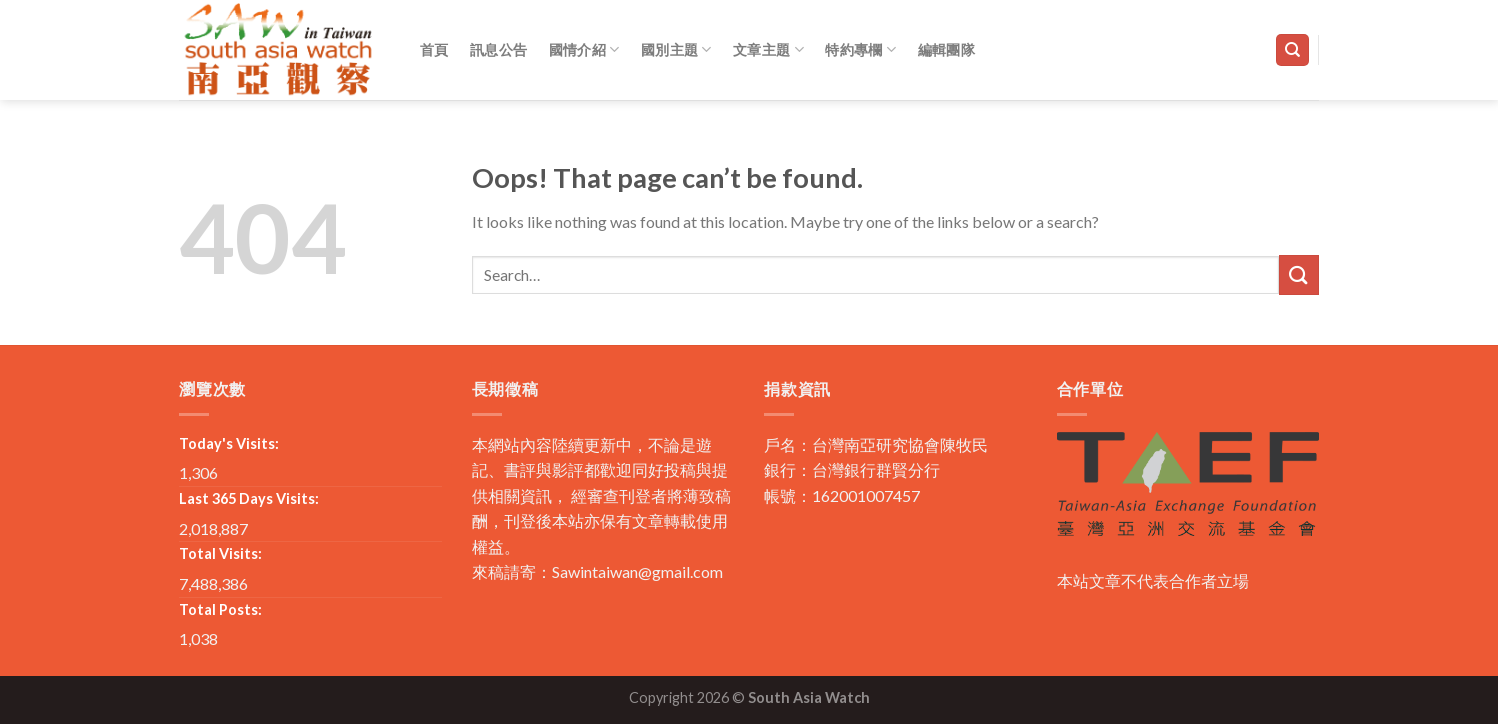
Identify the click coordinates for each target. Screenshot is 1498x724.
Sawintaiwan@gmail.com (637, 571)
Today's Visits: (229, 443)
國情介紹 (584, 49)
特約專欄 (860, 49)
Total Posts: (220, 609)
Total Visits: (220, 553)
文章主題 (768, 49)
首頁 (434, 49)
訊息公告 (498, 49)
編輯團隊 (946, 49)
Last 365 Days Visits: (249, 498)
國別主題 (676, 49)
